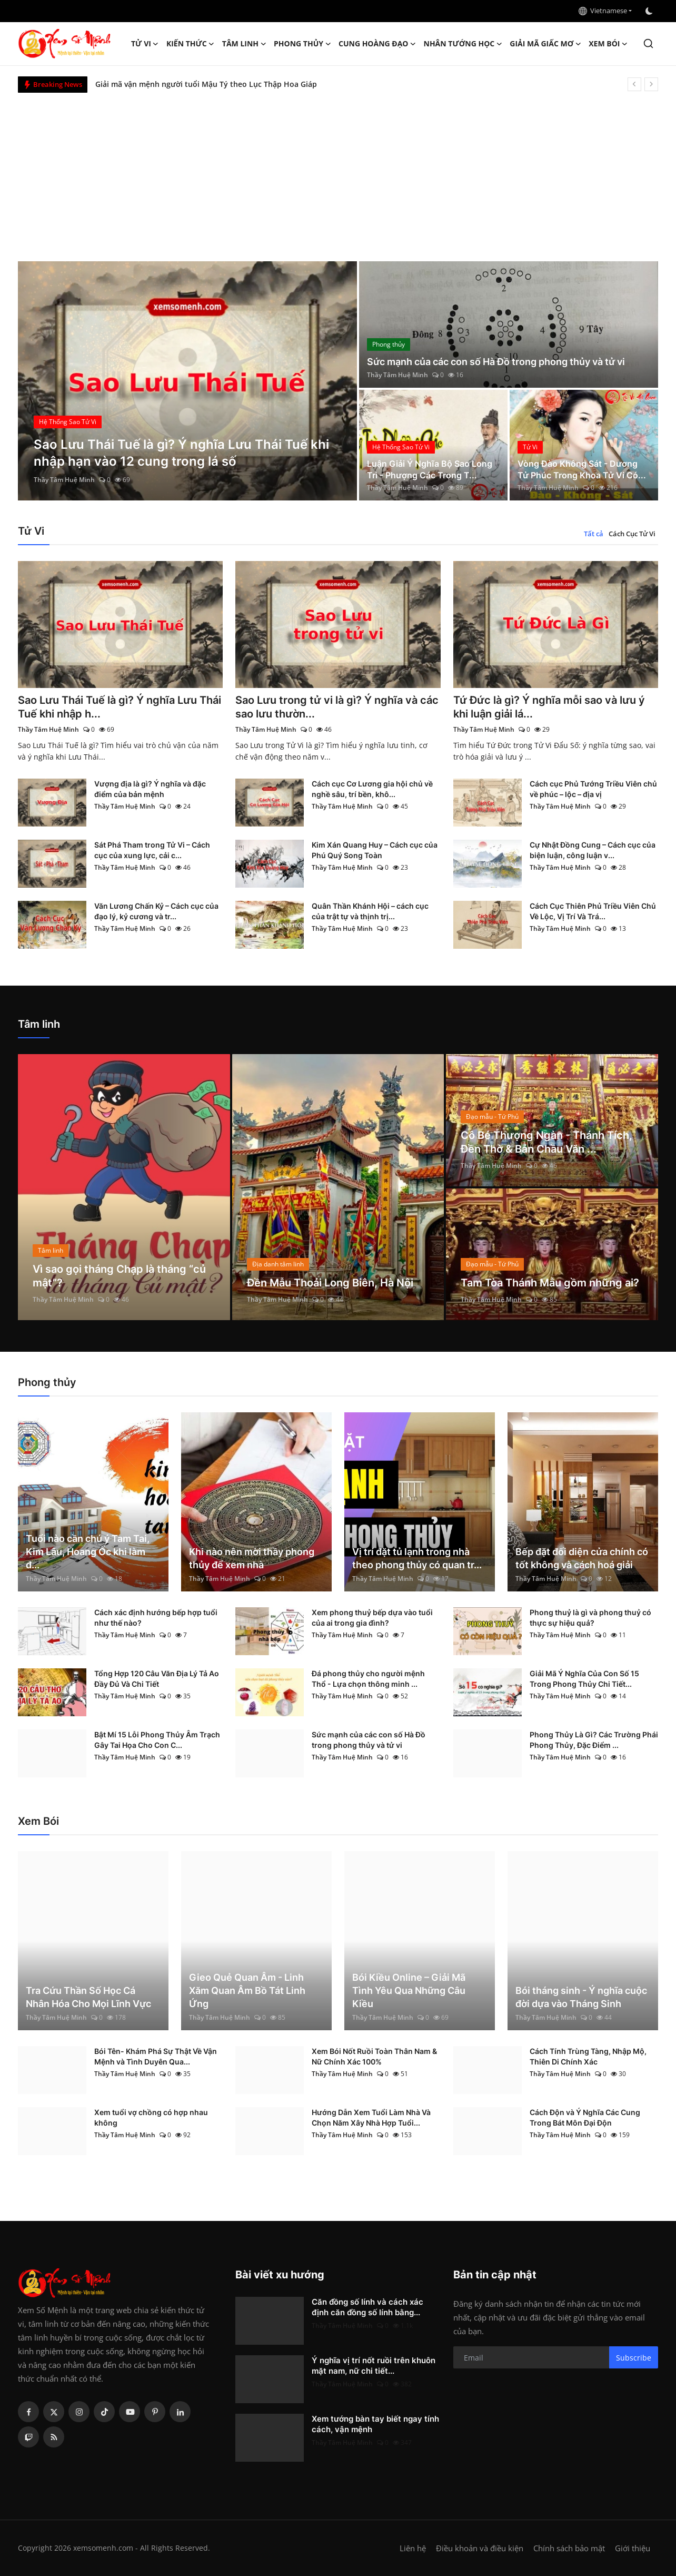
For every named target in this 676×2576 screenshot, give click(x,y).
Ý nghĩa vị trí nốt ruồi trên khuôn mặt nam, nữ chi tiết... (373, 2365)
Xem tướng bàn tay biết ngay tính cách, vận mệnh (375, 2424)
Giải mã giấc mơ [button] (545, 44)
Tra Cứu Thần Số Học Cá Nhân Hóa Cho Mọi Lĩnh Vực (88, 1997)
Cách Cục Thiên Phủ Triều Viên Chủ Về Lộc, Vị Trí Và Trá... (593, 911)
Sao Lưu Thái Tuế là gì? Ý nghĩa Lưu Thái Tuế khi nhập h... (119, 707)
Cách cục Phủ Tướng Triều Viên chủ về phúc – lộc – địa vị (593, 789)
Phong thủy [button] (302, 44)
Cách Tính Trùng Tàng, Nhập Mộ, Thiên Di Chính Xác (588, 2056)
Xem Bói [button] (608, 44)
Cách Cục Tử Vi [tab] (632, 533)
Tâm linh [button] (244, 44)
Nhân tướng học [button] (463, 44)
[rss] (53, 2436)
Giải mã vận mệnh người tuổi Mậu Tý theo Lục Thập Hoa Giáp (206, 84)
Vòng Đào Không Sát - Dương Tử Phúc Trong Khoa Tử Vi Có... (582, 469)
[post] (187, 380)
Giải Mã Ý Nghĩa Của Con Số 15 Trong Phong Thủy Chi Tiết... (584, 1678)
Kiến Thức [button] (190, 44)
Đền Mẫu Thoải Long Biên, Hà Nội (330, 1282)
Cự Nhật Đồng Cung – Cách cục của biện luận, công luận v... (592, 850)
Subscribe (633, 2358)
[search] (648, 43)
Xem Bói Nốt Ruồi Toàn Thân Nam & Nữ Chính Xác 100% (374, 2056)
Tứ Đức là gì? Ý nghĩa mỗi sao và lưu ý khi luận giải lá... (549, 707)
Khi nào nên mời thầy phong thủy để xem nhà (251, 1558)
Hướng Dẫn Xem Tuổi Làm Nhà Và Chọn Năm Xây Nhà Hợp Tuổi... (371, 2117)
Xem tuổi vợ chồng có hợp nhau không (151, 2117)
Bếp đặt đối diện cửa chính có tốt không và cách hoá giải (581, 1558)
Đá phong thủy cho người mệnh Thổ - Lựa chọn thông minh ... (368, 1678)
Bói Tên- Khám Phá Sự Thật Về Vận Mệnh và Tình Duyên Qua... (155, 2056)
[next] (651, 84)
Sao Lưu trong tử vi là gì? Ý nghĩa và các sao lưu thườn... (337, 707)
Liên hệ (413, 2548)
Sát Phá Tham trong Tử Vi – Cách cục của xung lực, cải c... (152, 850)
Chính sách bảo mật (569, 2548)
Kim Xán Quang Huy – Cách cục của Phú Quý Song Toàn (375, 850)
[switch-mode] (650, 11)
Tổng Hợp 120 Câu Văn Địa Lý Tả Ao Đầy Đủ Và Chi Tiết (156, 1678)
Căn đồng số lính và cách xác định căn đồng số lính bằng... (367, 2307)
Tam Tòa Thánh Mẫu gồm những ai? (550, 1282)
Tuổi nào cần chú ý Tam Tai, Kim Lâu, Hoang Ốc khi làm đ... (88, 1551)
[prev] (634, 84)
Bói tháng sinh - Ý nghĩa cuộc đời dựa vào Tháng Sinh (581, 1997)
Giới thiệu (632, 2548)
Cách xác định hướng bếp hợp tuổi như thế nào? (155, 1617)
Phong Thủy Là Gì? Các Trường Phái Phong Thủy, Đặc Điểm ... (594, 1739)
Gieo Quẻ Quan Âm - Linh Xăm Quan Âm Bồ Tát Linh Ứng (247, 1990)
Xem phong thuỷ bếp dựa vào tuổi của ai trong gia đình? (372, 1617)
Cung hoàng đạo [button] (377, 44)
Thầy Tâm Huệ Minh (64, 479)
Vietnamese (603, 10)
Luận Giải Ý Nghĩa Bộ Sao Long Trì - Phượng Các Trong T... (429, 469)
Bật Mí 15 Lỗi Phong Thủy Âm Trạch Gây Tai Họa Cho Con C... (157, 1739)
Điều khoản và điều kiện (479, 2548)
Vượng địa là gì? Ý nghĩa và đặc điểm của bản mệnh (150, 789)
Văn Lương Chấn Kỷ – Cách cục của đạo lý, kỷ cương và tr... (156, 911)
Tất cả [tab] (593, 533)
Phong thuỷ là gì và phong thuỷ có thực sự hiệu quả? (590, 1617)
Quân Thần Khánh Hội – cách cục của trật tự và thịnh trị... (370, 911)
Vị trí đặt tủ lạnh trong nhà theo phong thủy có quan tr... (417, 1558)
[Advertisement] (338, 171)
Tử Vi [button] (145, 44)
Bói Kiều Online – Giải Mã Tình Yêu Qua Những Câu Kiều (408, 1990)
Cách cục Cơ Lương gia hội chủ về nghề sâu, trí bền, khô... (372, 789)
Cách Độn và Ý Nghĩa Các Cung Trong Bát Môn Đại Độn (585, 2117)
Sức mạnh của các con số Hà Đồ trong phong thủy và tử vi (496, 361)
